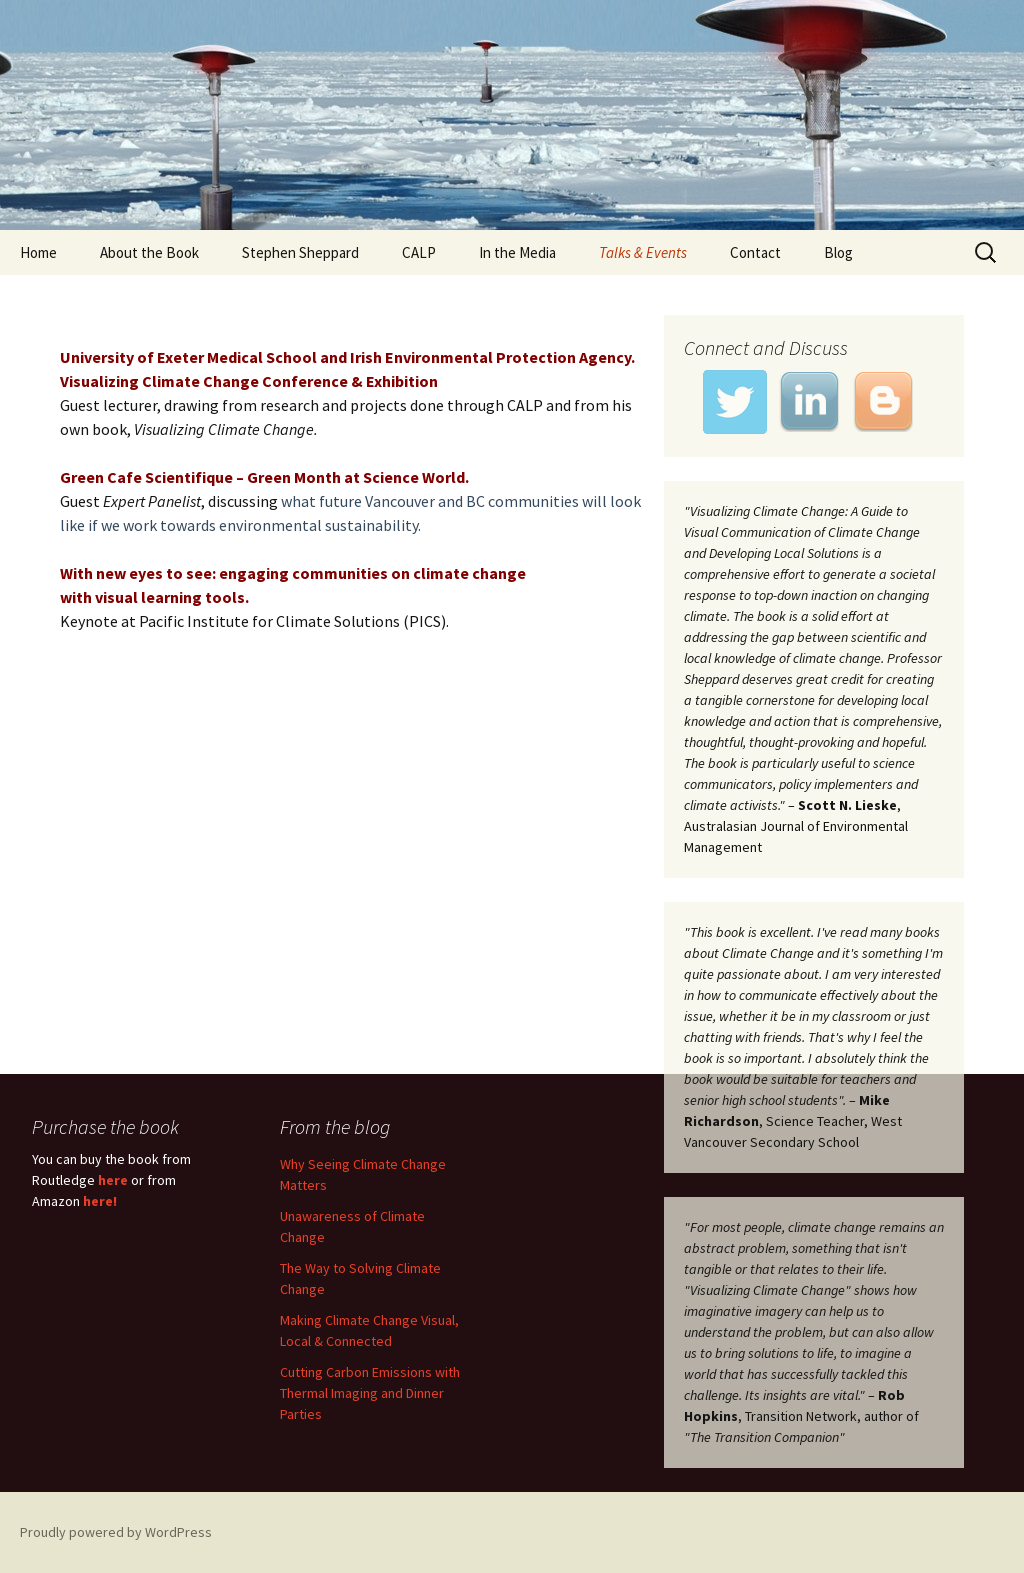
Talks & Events (643, 252)
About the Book (149, 252)
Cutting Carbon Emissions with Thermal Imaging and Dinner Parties (370, 1393)
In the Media (517, 252)
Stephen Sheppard (300, 252)
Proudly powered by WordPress (116, 1532)
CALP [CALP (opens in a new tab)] (419, 252)
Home (38, 252)
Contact (755, 252)
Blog (838, 252)
